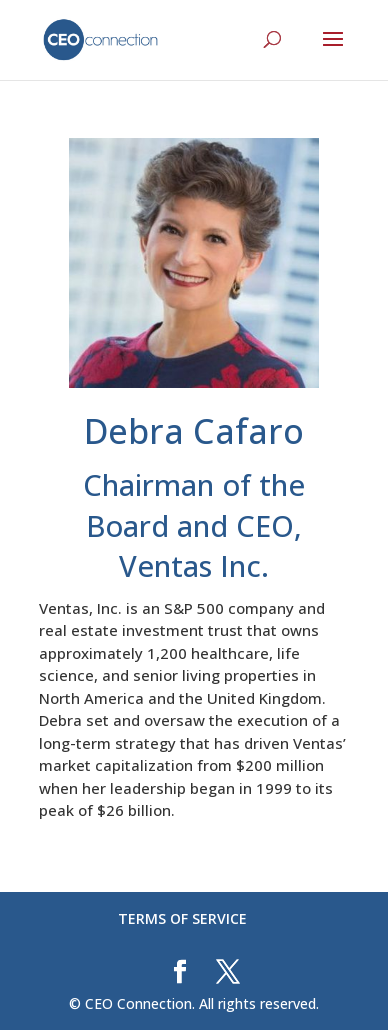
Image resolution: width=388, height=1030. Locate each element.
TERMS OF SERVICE (182, 918)
